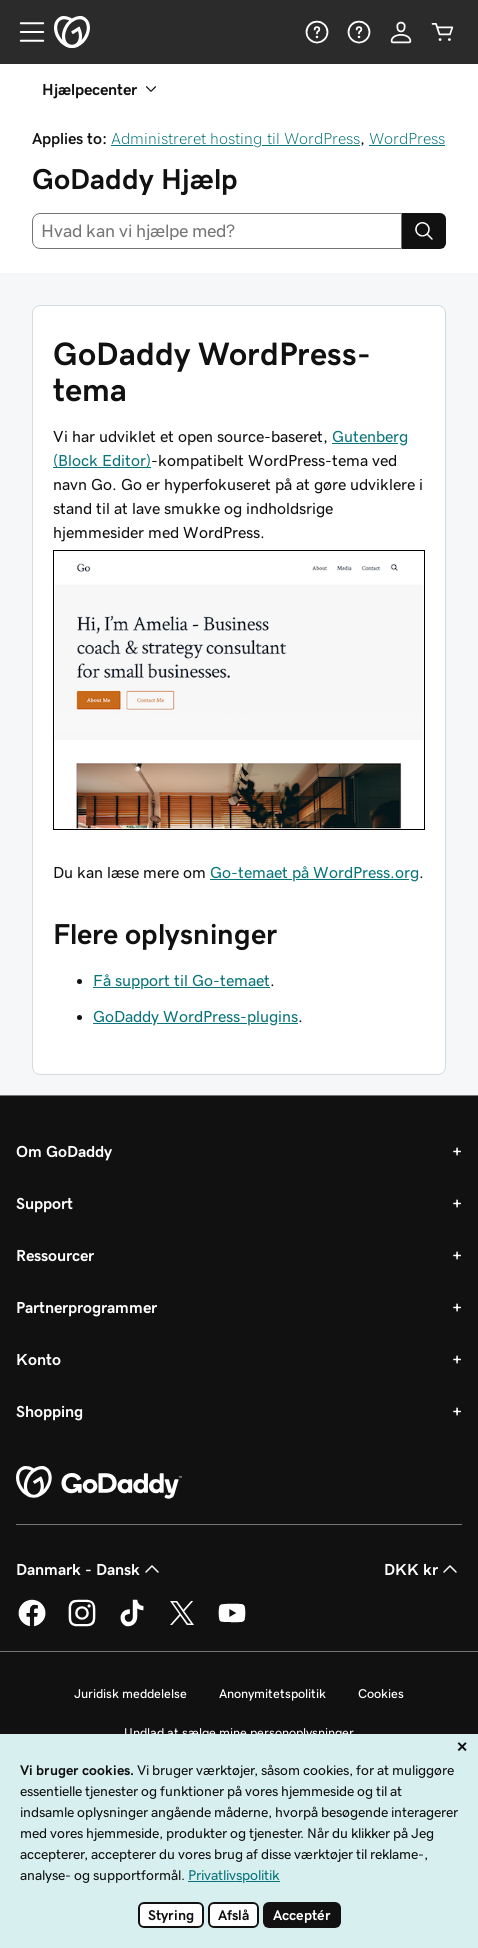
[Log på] (401, 32)
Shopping (49, 1411)
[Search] (424, 231)
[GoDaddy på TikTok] (132, 1623)
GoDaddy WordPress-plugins (195, 1016)
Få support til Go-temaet (181, 980)
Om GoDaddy (64, 1151)
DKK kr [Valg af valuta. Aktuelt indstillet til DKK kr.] (423, 1569)
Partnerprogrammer (86, 1307)
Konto (38, 1359)
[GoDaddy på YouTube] (232, 1623)
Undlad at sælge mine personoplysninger (239, 1732)
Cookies (381, 1693)
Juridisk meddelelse (130, 1693)
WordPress (407, 138)
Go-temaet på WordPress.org (314, 872)
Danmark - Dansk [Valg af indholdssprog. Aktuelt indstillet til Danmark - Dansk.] (90, 1569)
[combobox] (217, 231)
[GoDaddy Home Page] (99, 1483)
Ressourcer (55, 1255)
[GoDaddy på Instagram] (82, 1623)
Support (44, 1203)
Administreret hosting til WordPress (235, 138)
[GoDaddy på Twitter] (182, 1623)
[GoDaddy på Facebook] (32, 1623)
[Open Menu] (24, 32)
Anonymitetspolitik (272, 1693)
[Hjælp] (317, 32)
